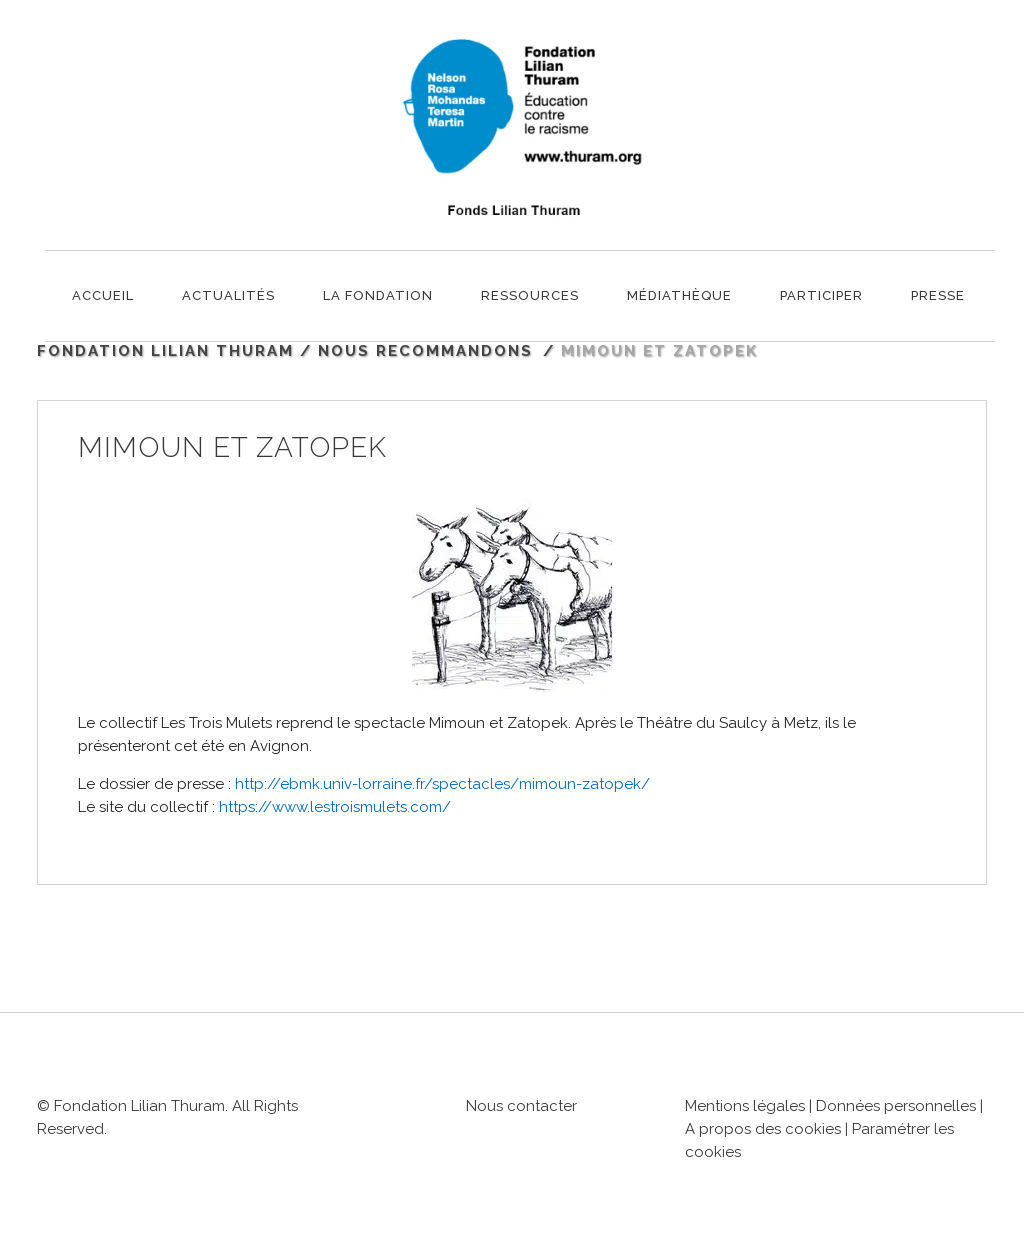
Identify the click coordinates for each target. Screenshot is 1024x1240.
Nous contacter (521, 1106)
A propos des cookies (765, 1129)
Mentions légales (745, 1106)
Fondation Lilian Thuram (165, 351)
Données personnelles (896, 1106)
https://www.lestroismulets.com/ (335, 807)
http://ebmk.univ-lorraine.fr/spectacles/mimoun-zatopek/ (442, 784)
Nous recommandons (425, 351)
